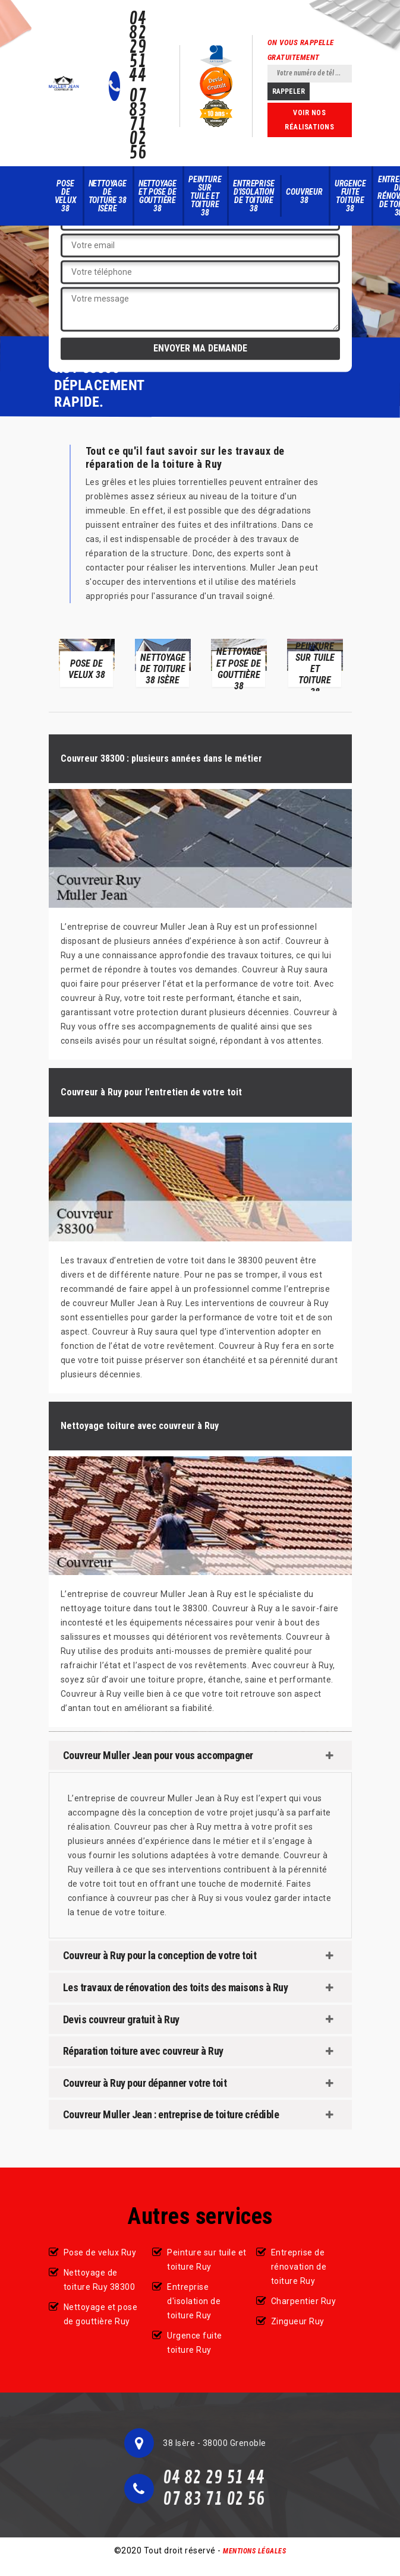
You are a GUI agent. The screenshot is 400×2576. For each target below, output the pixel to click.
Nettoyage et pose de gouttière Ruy (101, 2314)
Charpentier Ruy (303, 2301)
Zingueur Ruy (298, 2321)
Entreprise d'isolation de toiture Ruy (194, 2301)
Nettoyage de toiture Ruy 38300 (100, 2280)
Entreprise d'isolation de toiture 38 (253, 196)
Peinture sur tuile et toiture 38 (204, 196)
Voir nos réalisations (309, 120)
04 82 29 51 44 (137, 47)
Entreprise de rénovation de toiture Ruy (299, 2267)
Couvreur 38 (304, 196)
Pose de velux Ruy (100, 2252)
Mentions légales (254, 2551)
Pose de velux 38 (66, 196)
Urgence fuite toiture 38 (350, 196)
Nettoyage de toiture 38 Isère (108, 196)
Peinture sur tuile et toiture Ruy (207, 2259)
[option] (87, 662)
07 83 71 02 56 (137, 124)
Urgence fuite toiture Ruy (194, 2343)
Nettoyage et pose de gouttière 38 (157, 196)
